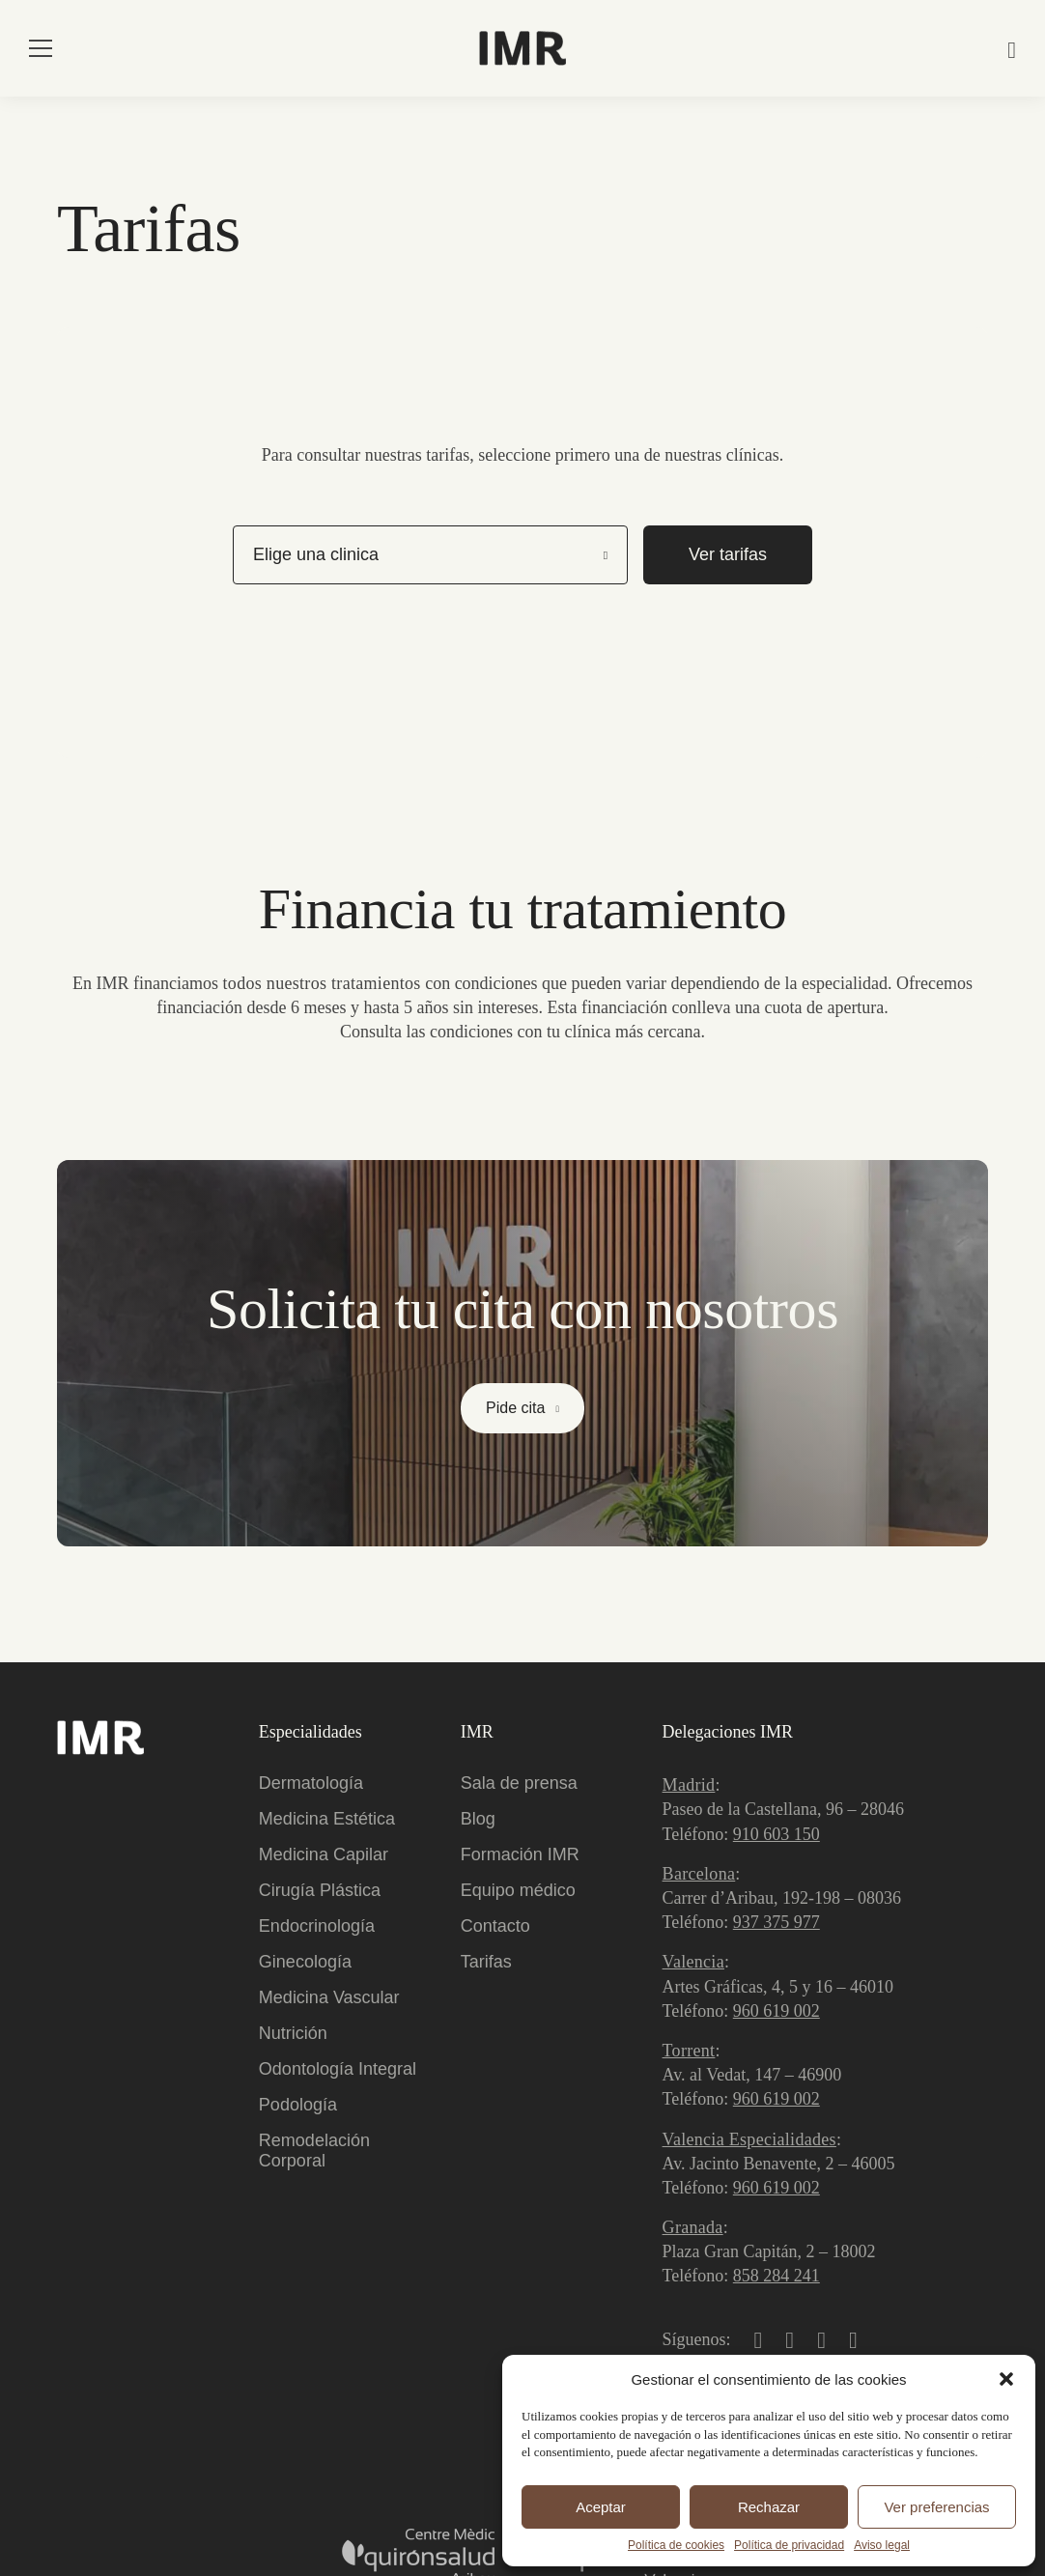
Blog (478, 1818)
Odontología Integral (337, 2069)
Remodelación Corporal (314, 2150)
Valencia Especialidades (749, 2139)
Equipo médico (518, 1890)
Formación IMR (520, 1854)
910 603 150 (776, 1834)
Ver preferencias (936, 2507)
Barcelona (699, 1873)
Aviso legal (882, 2545)
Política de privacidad (789, 2545)
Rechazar (769, 2507)
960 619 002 (776, 2011)
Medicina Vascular (329, 1997)
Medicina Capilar (323, 1854)
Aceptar (601, 2507)
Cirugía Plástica (320, 1890)
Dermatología (311, 1783)
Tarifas (486, 1961)
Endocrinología (317, 1926)
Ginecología (305, 1961)
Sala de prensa (519, 1783)
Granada (693, 2227)
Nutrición (293, 2033)
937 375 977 (776, 1922)
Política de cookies (676, 2545)
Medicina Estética (327, 1818)
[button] (1006, 2379)
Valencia (693, 1961)
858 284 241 (776, 2275)
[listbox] (430, 554)
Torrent (689, 2050)
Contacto (495, 1926)
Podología (298, 2104)
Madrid (689, 1785)
